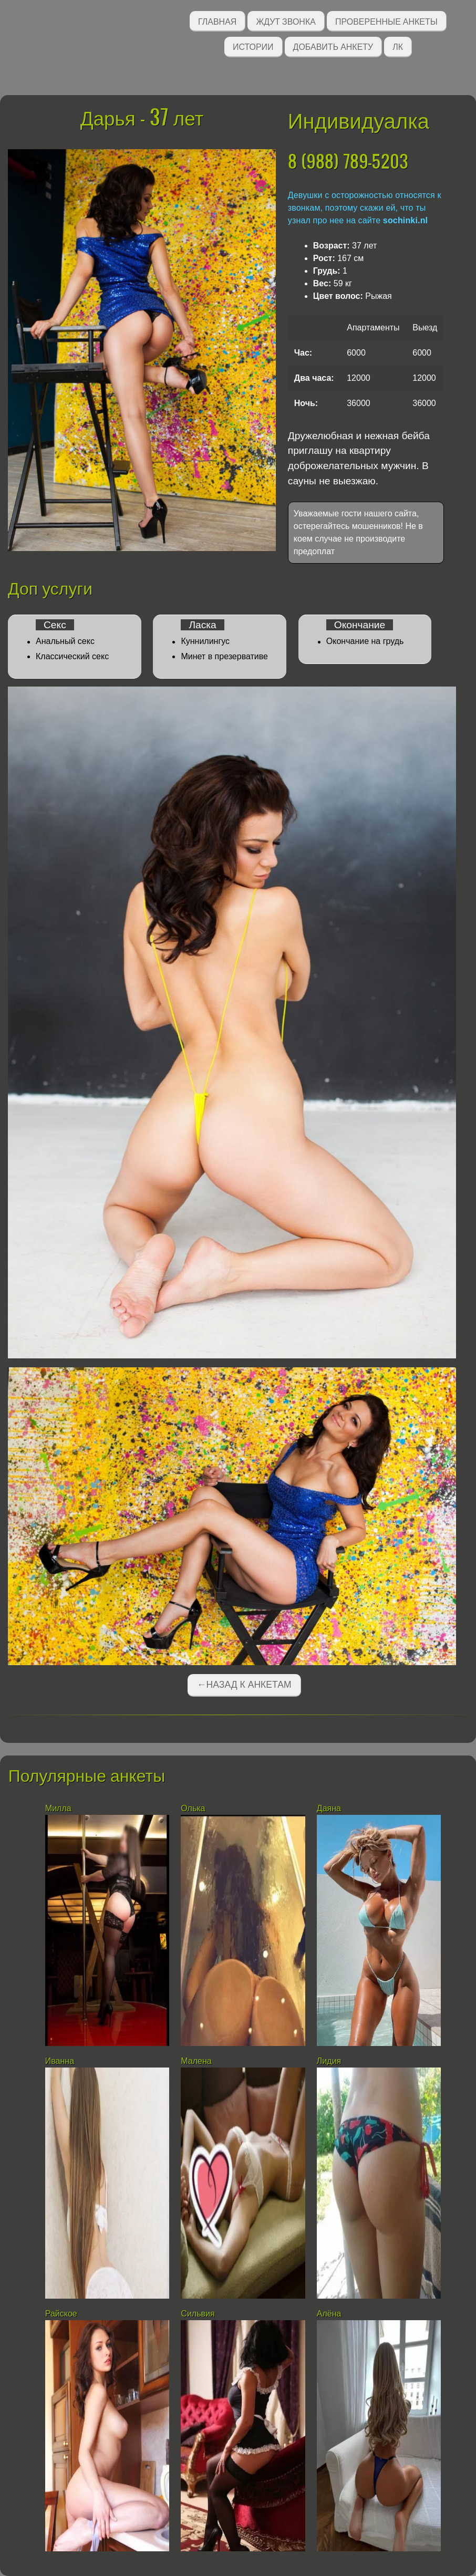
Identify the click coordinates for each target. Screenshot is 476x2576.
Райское (61, 2313)
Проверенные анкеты (386, 21)
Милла (58, 1808)
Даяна (329, 1808)
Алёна (329, 2313)
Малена (196, 2060)
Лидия (329, 2060)
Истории (253, 46)
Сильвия (197, 2313)
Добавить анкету (333, 46)
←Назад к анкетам (244, 1684)
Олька (193, 1808)
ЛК (397, 46)
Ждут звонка (286, 21)
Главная (217, 21)
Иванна (59, 2060)
